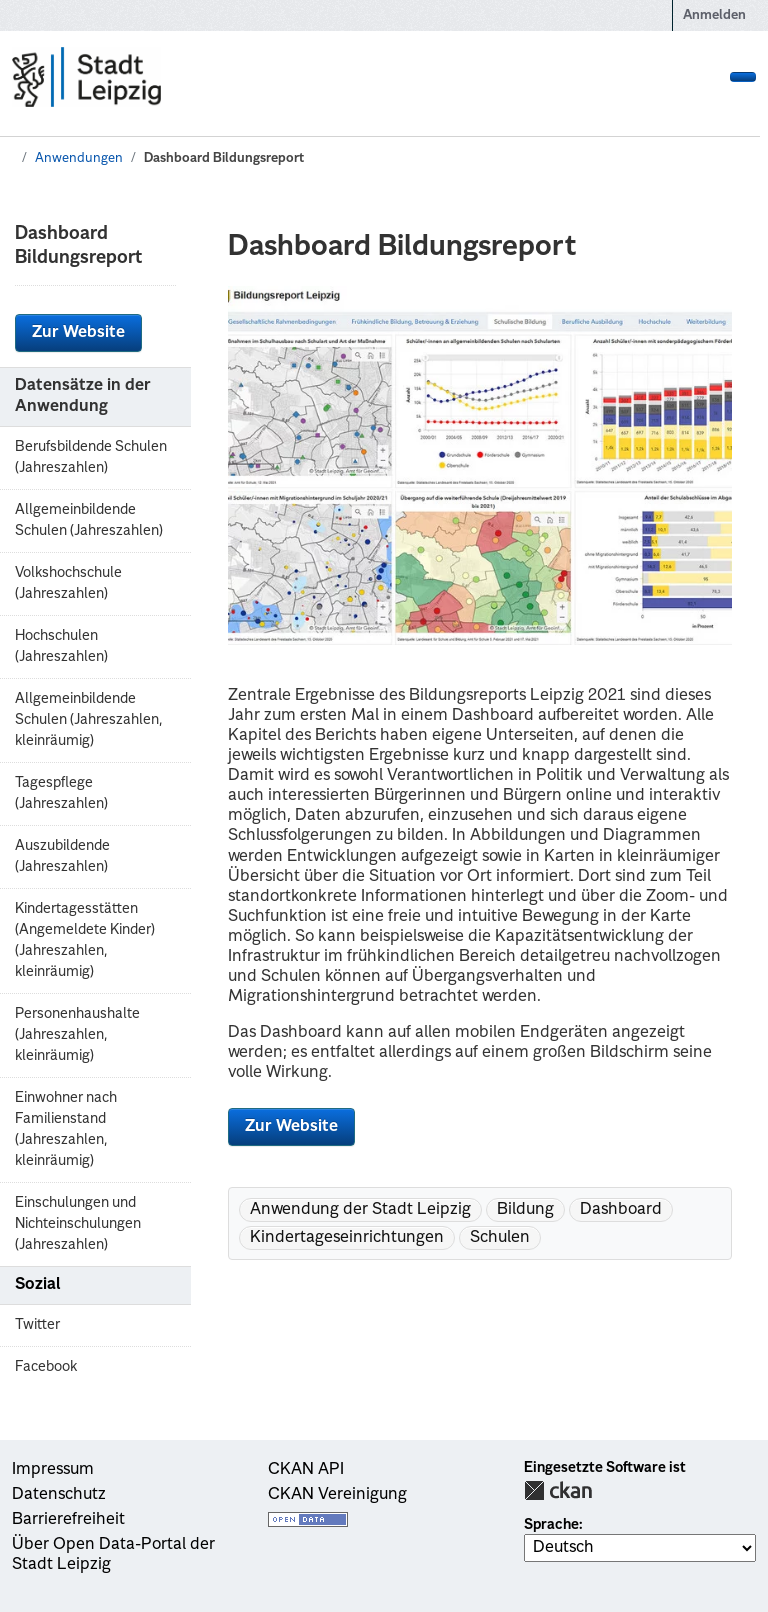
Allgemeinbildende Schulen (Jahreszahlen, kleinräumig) (88, 720)
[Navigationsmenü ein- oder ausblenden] (743, 77)
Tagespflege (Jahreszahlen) (61, 793)
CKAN (558, 1490)
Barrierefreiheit (68, 1520)
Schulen (500, 1238)
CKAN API (306, 1470)
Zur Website (78, 333)
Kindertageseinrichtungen (347, 1238)
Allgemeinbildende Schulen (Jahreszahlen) (89, 520)
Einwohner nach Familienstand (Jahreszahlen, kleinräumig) (66, 1129)
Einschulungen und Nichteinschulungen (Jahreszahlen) (78, 1224)
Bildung (525, 1210)
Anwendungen (79, 158)
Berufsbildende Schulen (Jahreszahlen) (91, 457)
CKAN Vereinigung (337, 1495)
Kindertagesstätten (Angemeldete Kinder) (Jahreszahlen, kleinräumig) (85, 940)
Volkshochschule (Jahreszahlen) (68, 583)
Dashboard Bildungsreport (224, 158)
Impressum (53, 1470)
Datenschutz (59, 1495)
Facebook (46, 1367)
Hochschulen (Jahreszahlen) (61, 646)
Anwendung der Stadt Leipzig (360, 1210)
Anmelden (714, 15)
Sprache (551, 1525)
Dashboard (621, 1210)
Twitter (37, 1325)
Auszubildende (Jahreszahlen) (62, 856)
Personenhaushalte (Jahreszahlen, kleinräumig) (77, 1035)
